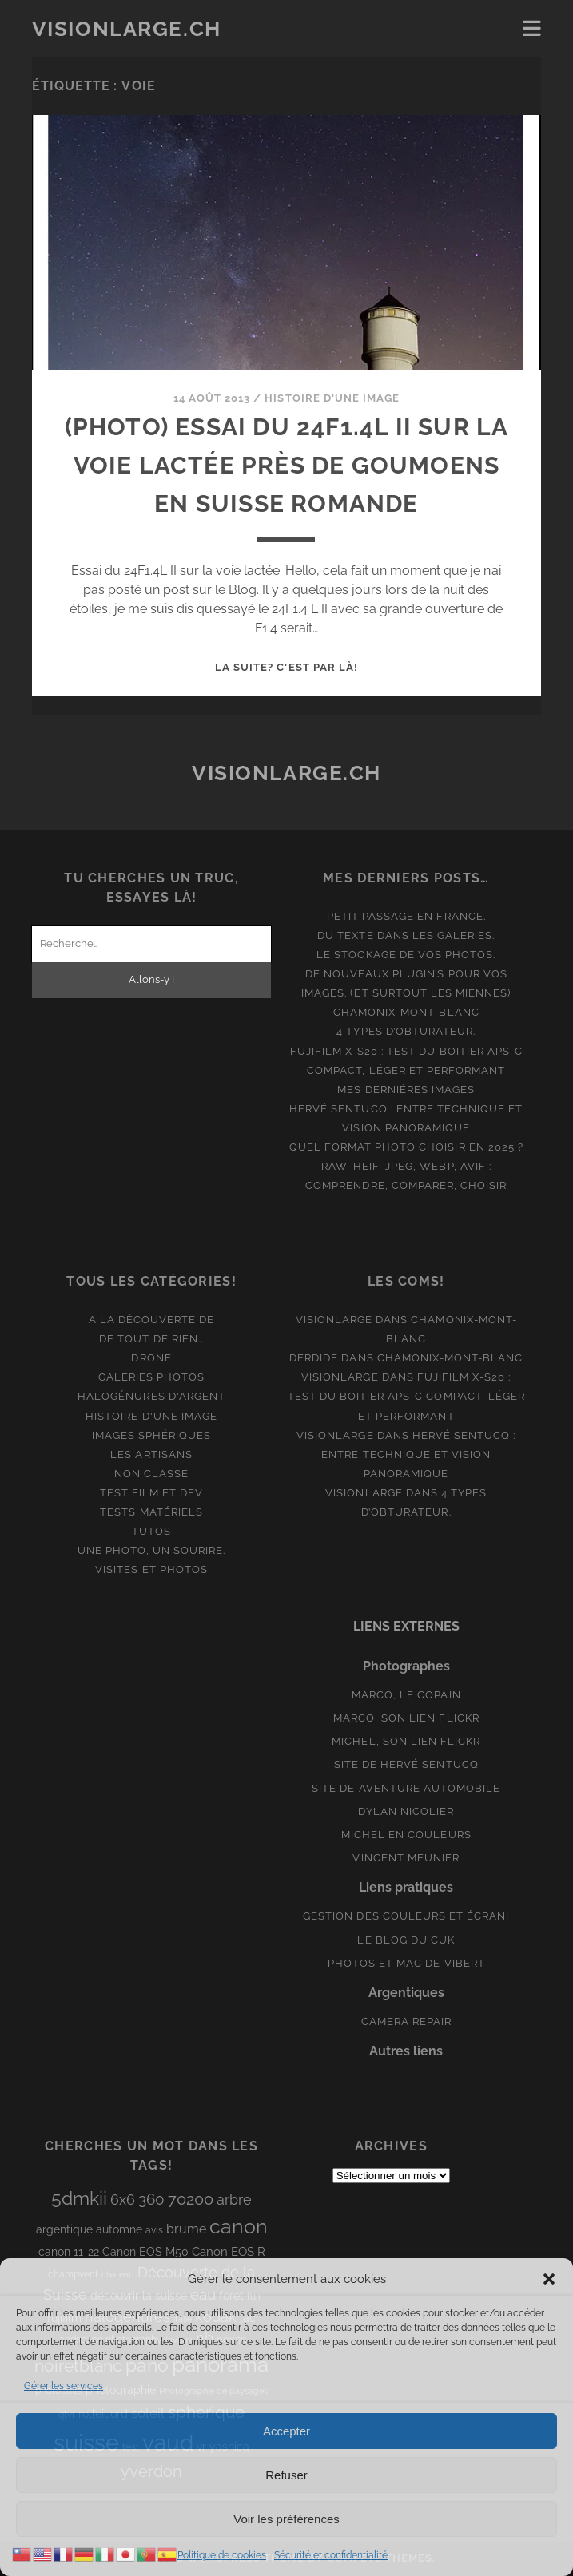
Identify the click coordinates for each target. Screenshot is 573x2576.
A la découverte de (152, 1320)
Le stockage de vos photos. (405, 955)
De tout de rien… (151, 1339)
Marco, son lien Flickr (406, 1718)
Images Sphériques (152, 1435)
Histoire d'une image (332, 398)
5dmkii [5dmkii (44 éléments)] (79, 2198)
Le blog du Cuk (406, 1940)
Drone (151, 1358)
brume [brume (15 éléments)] (186, 2229)
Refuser (286, 2475)
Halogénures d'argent (151, 1396)
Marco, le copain (406, 1695)
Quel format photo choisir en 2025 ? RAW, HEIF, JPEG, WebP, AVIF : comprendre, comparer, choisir (406, 1166)
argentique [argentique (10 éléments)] (64, 2229)
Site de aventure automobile (406, 1788)
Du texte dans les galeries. (406, 935)
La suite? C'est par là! (286, 667)
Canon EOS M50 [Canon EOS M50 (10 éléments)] (145, 2251)
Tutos (151, 1531)
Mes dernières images (406, 1090)
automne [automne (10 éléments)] (119, 2229)
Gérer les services (63, 2386)
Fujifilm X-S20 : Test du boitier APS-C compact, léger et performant (406, 1396)
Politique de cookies (221, 2555)
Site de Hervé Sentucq (406, 1764)
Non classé (151, 1474)
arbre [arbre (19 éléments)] (234, 2199)
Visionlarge (334, 1320)
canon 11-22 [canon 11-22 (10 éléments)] (68, 2251)
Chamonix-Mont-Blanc (406, 1012)
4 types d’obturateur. (406, 1031)
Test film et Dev (152, 1493)
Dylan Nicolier (406, 1811)
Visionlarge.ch (126, 29)
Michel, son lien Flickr (406, 1741)
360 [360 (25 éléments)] (151, 2199)
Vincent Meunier (406, 1858)
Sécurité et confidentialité (331, 2555)
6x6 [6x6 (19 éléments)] (122, 2199)
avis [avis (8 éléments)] (154, 2230)
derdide (313, 1358)
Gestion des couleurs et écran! (406, 1916)
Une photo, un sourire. (152, 1550)
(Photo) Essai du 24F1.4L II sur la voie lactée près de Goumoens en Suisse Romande (287, 465)
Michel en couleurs (406, 1835)
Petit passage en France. (406, 916)
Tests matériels (151, 1512)
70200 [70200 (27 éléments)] (190, 2199)
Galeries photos (151, 1377)
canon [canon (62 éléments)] (238, 2226)
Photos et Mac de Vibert (406, 1963)
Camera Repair (406, 2021)
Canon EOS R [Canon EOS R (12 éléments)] (228, 2251)
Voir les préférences (286, 2519)
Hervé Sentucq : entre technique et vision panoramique (418, 1454)
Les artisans (151, 1454)
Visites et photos (151, 1569)
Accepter (286, 2431)
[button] (549, 2279)
